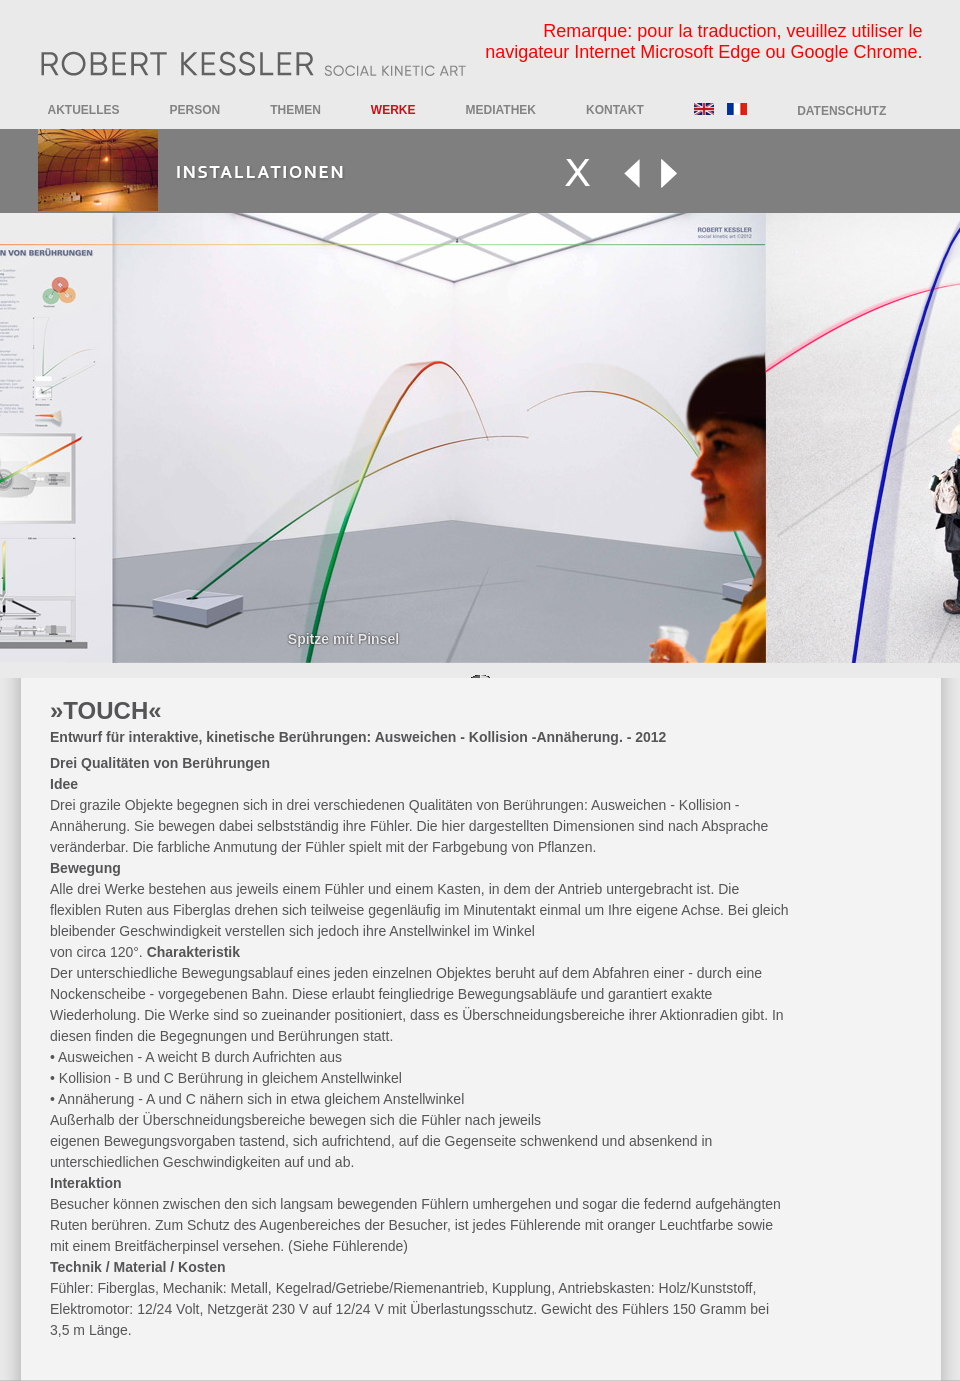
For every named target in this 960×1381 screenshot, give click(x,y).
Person (195, 110)
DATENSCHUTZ (841, 111)
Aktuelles (84, 110)
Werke (393, 110)
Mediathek (501, 110)
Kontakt (615, 110)
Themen (295, 110)
